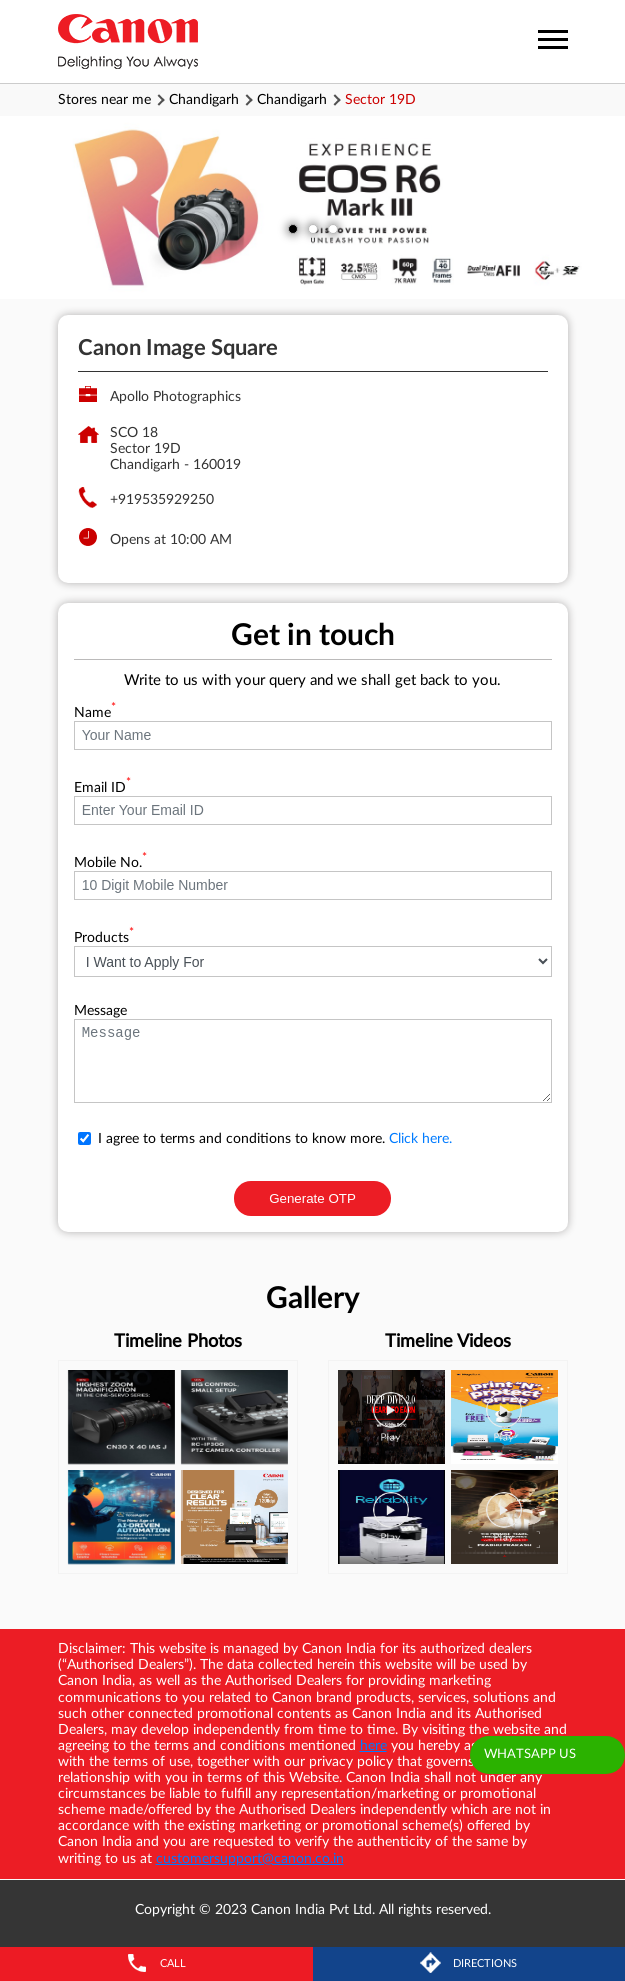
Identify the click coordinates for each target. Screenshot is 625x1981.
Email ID (102, 788)
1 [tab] (293, 229)
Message (100, 1011)
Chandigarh (204, 100)
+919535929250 (162, 500)
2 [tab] (313, 229)
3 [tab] (333, 229)
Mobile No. (110, 863)
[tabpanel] (312, 207)
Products (104, 938)
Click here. (420, 1139)
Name (95, 713)
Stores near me (104, 100)
